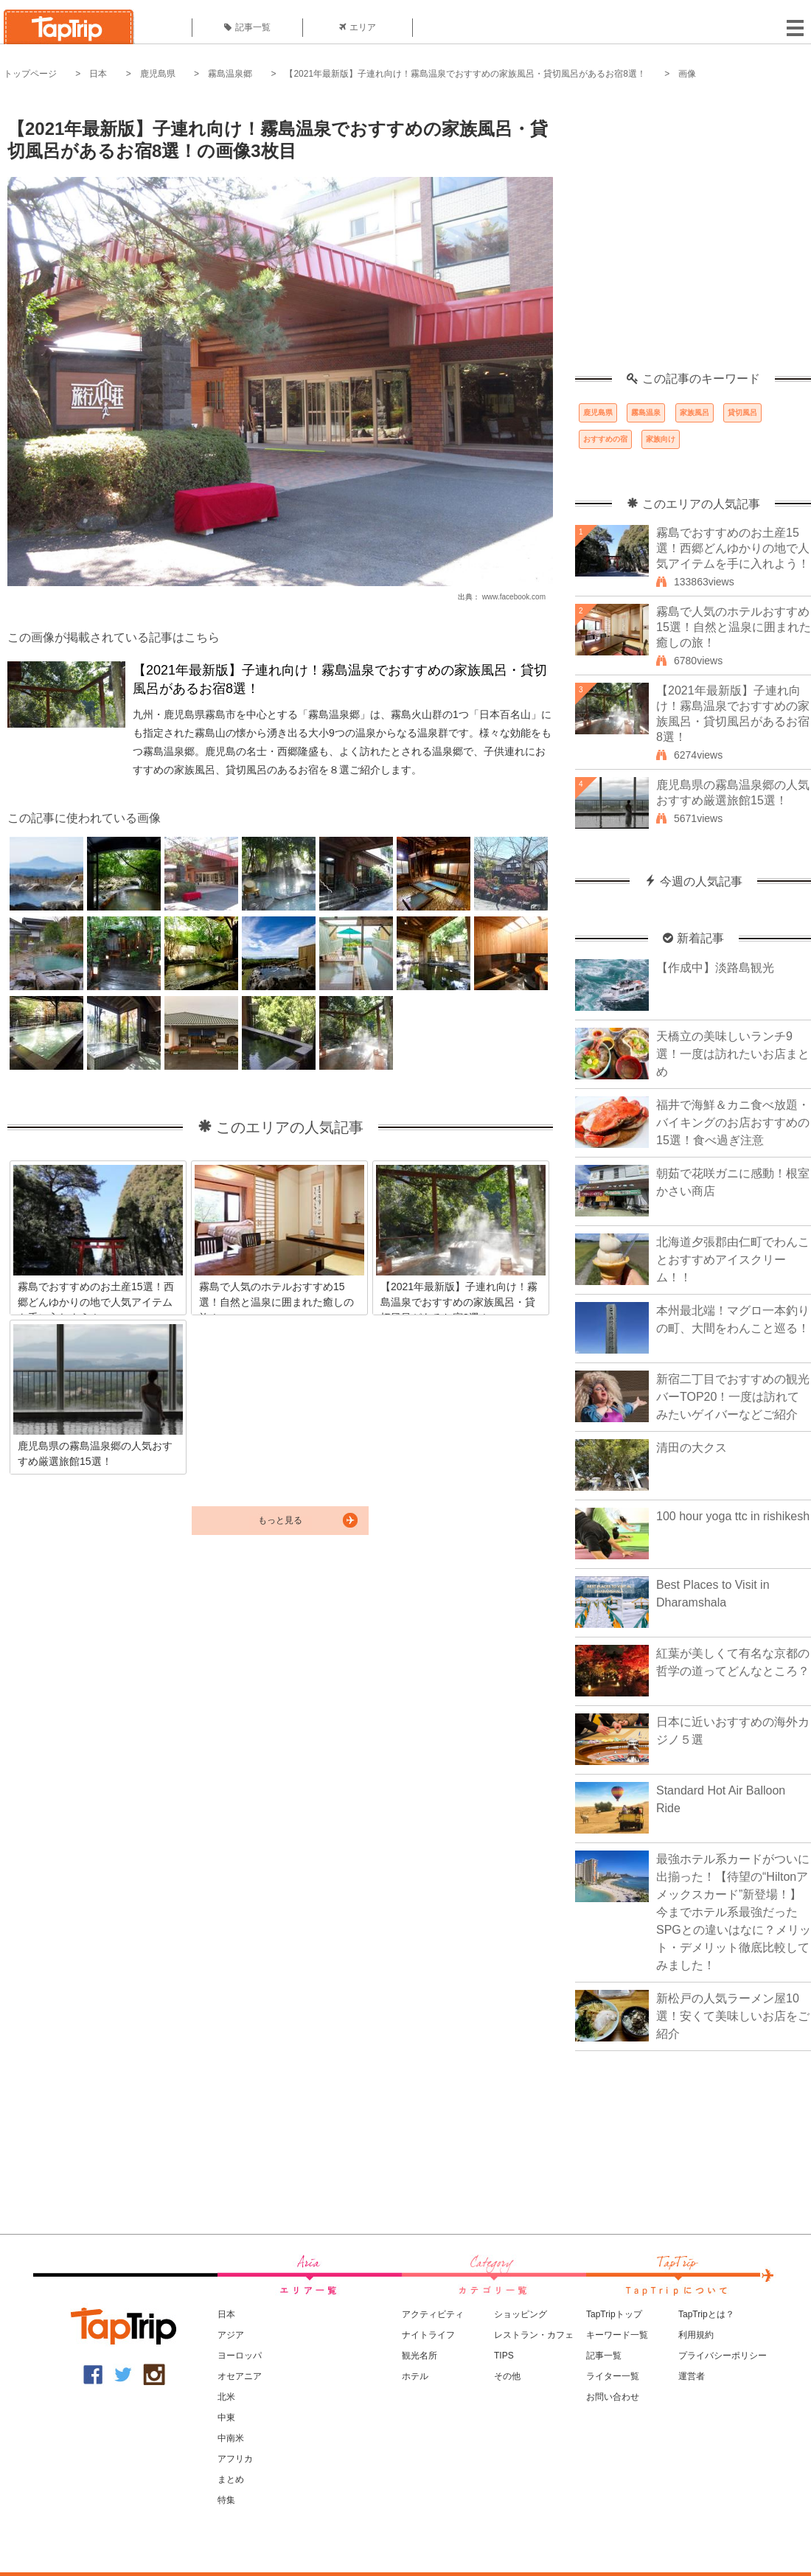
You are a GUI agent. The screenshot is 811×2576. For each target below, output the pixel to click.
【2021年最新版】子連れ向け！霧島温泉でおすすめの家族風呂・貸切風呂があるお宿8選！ (465, 74)
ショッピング (520, 2314)
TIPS (504, 2355)
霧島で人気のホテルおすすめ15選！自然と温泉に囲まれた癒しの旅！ (733, 627)
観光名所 (419, 2355)
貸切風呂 (742, 412)
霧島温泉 (646, 412)
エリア (357, 27)
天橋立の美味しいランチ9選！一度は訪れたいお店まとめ (733, 1054)
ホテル (415, 2376)
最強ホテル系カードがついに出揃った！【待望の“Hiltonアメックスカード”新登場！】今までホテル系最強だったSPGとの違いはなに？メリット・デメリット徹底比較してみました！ (733, 1912)
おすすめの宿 (605, 439)
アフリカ (235, 2459)
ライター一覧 (612, 2376)
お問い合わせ (612, 2397)
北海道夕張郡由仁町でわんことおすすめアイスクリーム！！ (733, 1260)
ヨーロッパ (239, 2355)
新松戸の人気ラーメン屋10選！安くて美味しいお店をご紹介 (733, 2016)
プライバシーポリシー (722, 2355)
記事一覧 (247, 27)
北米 (226, 2397)
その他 (507, 2376)
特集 (226, 2500)
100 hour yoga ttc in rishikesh (733, 1516)
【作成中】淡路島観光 (715, 967)
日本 (98, 74)
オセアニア (239, 2376)
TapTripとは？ (706, 2314)
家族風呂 (694, 412)
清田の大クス (691, 1447)
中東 (226, 2417)
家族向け (660, 439)
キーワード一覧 (617, 2335)
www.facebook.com (514, 597)
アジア (230, 2335)
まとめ (230, 2479)
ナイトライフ (428, 2335)
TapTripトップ (614, 2314)
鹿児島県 (157, 74)
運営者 (691, 2376)
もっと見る (280, 1520)
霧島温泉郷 (230, 74)
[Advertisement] (138, 234)
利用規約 (696, 2335)
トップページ (30, 74)
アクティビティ (433, 2314)
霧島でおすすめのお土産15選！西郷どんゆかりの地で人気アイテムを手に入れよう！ (733, 548)
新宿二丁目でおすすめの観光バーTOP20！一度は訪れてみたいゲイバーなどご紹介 (733, 1397)
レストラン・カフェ (534, 2335)
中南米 (230, 2438)
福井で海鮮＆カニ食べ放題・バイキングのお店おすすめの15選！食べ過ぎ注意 (733, 1122)
